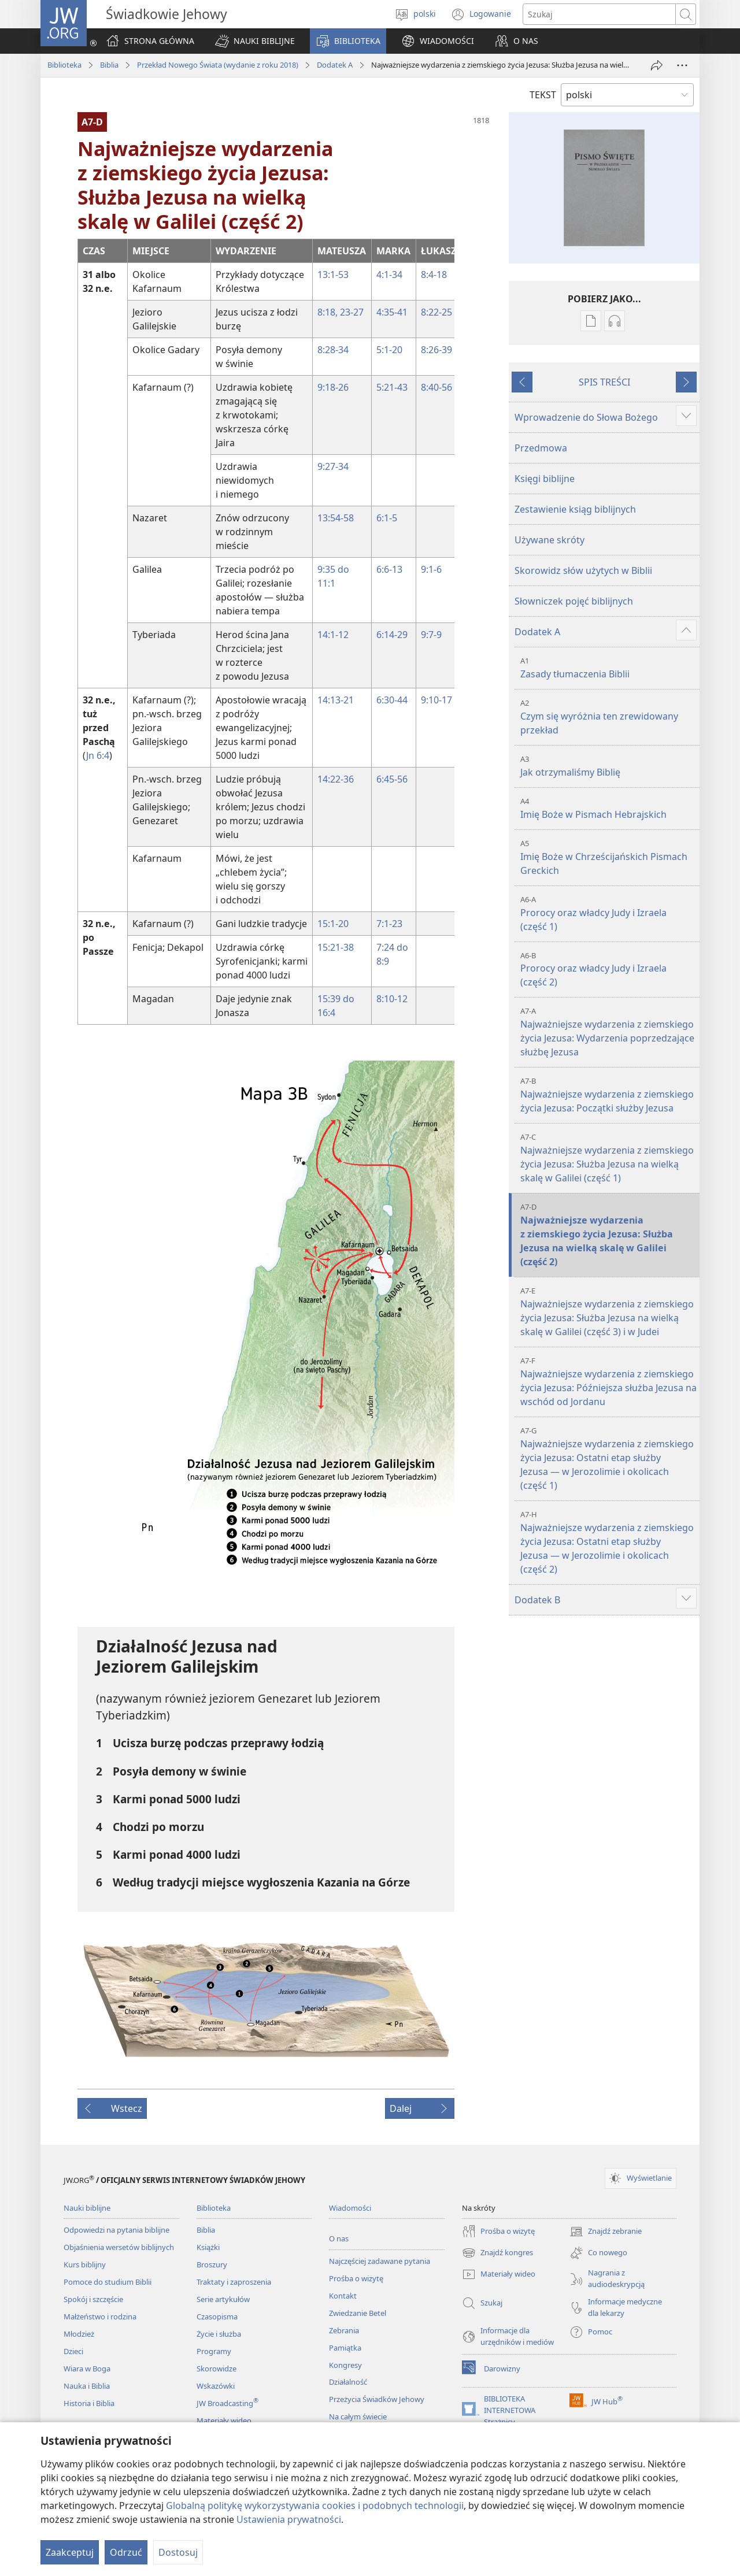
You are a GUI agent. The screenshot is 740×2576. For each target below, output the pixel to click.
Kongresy (345, 2365)
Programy (214, 2351)
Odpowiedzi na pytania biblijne (116, 2230)
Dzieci (73, 2351)
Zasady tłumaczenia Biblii (608, 667)
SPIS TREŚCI (604, 382)
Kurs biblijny (85, 2264)
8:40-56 (436, 387)
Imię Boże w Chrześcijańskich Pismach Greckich (608, 857)
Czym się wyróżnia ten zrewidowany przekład (608, 717)
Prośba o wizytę (356, 2278)
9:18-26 (333, 387)
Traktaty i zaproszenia (234, 2282)
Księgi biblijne (545, 478)
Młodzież (79, 2334)
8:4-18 (434, 274)
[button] (255, 41)
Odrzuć (126, 2552)
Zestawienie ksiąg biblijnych (575, 509)
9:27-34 (333, 466)
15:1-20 (333, 923)
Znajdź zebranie (605, 2231)
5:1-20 (389, 349)
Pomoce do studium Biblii (107, 2282)
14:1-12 (333, 634)
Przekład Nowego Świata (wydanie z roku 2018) (217, 65)
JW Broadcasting (227, 2403)
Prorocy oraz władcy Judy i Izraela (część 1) (608, 913)
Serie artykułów (223, 2299)
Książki (208, 2247)
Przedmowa (541, 448)
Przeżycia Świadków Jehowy (376, 2399)
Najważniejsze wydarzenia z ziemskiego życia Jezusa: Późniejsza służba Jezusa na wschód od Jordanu (608, 1381)
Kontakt (343, 2295)
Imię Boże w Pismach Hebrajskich (608, 808)
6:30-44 (392, 700)
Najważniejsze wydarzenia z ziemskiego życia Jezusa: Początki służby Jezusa (608, 1095)
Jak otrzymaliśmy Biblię (608, 766)
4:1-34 (389, 274)
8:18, (327, 312)
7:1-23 (389, 923)
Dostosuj (178, 2552)
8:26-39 (436, 349)
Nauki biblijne (87, 2208)
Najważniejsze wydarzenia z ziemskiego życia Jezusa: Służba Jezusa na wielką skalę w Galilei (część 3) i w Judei (608, 1311)
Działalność (348, 2382)
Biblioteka (64, 65)
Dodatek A (335, 65)
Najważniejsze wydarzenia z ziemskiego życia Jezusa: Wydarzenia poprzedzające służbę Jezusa (608, 1032)
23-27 (351, 312)
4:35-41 (392, 312)
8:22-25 (436, 312)
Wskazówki (216, 2386)
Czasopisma (217, 2316)
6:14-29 (392, 634)
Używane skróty (549, 539)
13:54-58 (335, 518)
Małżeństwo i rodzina (100, 2316)
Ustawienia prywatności (288, 2519)
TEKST (543, 94)
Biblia (109, 65)
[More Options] (682, 65)
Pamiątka (345, 2348)
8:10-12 (392, 998)
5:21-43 (392, 387)
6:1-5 (386, 518)
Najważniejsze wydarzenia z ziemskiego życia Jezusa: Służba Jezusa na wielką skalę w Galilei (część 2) (608, 1235)
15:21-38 (335, 947)
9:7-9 (431, 634)
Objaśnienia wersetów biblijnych (119, 2247)
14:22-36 (335, 779)
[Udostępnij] (656, 65)
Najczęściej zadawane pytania (379, 2261)
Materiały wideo (224, 2420)
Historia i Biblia (89, 2403)
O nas (339, 2238)
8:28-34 (333, 349)
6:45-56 (392, 779)
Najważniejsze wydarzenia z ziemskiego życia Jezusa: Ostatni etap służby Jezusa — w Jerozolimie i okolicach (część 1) (608, 1458)
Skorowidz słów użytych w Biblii (583, 570)
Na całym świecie (358, 2416)
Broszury (212, 2264)
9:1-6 (431, 569)
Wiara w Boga (87, 2368)
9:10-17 (436, 700)
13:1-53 (333, 274)
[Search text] (599, 14)
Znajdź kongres (497, 2253)
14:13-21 (335, 700)
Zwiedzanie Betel (357, 2313)
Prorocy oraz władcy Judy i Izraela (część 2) (608, 969)
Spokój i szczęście (93, 2299)
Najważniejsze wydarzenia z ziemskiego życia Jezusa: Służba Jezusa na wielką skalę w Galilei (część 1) (608, 1158)
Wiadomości (350, 2208)
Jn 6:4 (97, 755)
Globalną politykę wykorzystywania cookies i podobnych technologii (315, 2505)
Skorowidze (216, 2368)
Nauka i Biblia (87, 2386)
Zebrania (344, 2330)
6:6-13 (389, 569)
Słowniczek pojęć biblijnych (574, 601)
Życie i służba (219, 2334)
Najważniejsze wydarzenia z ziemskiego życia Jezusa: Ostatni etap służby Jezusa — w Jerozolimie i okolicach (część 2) (608, 1542)
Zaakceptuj (70, 2552)
